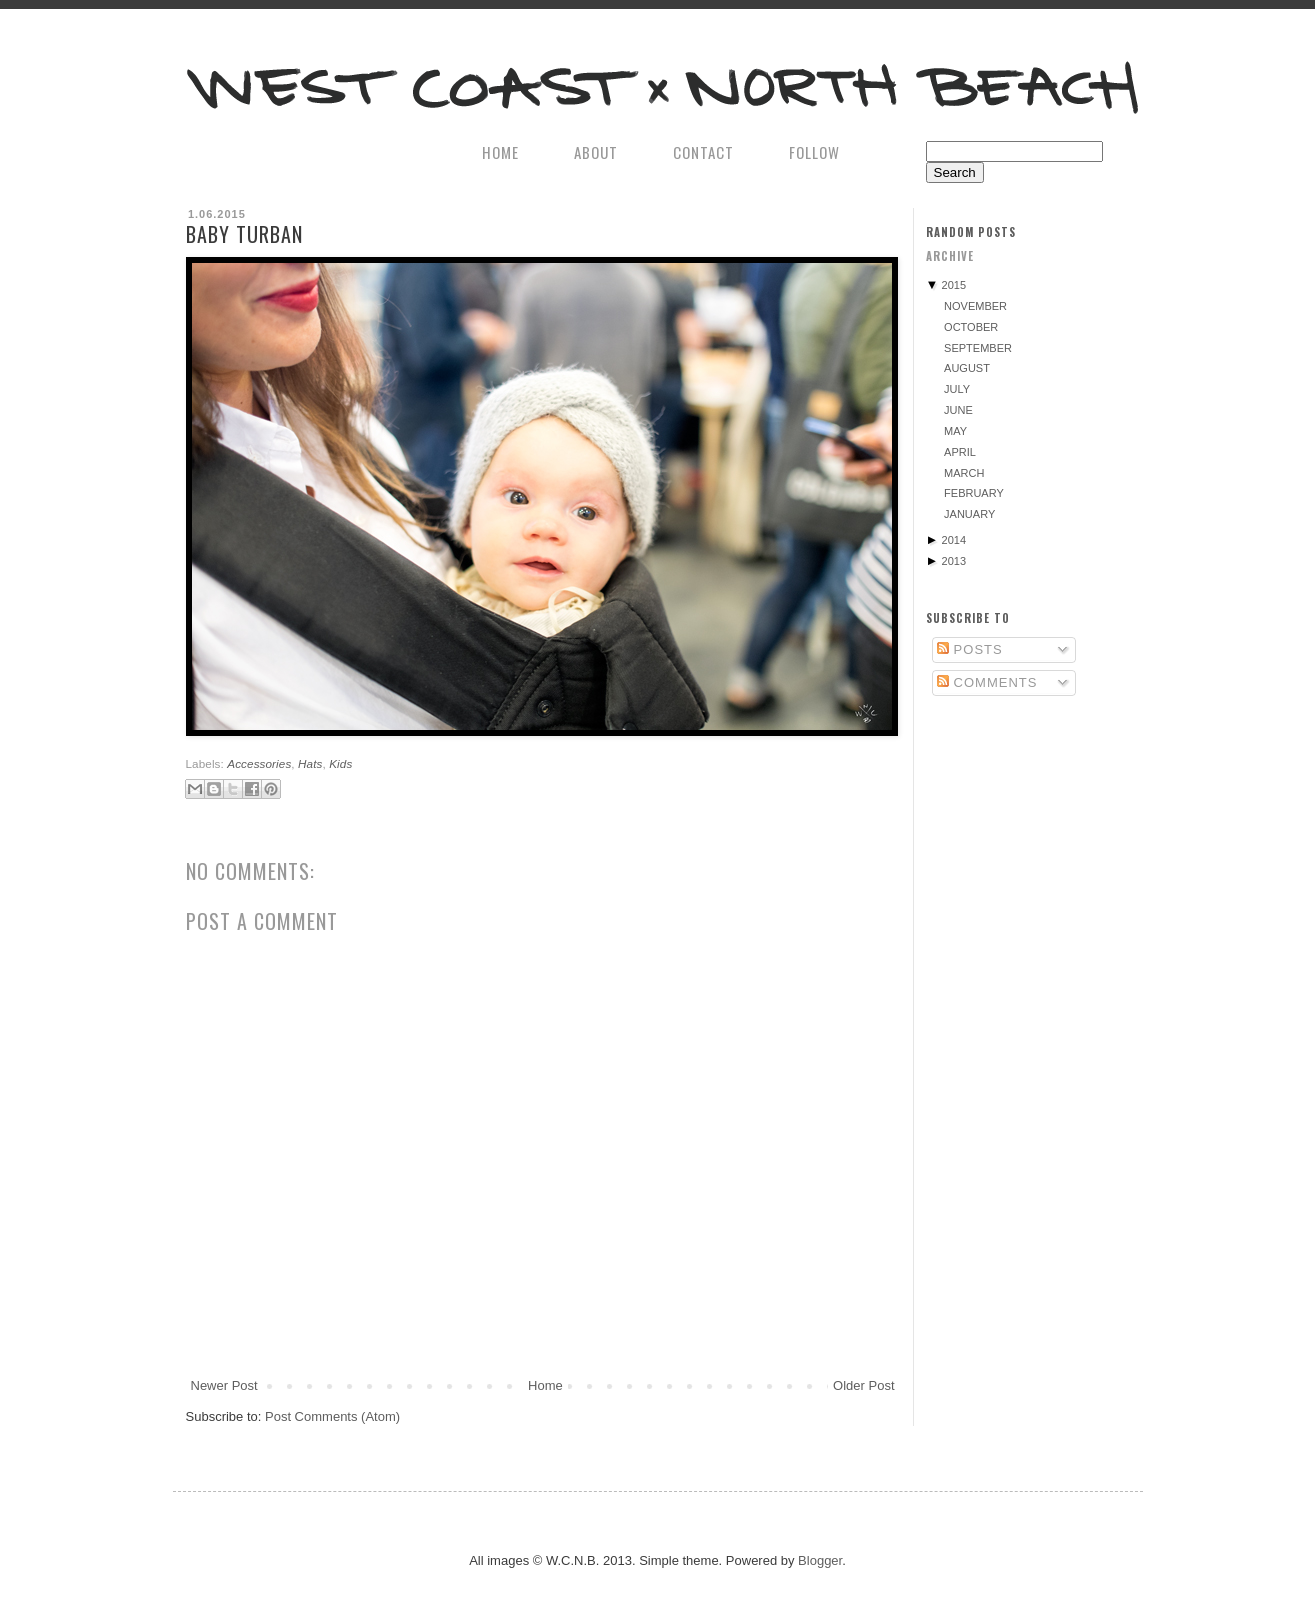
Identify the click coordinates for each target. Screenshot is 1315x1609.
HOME (500, 152)
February (974, 493)
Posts (970, 649)
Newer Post (224, 1385)
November (975, 306)
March (964, 473)
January (969, 514)
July (957, 389)
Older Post (863, 1385)
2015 (954, 285)
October (971, 327)
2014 (954, 540)
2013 (954, 561)
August (967, 368)
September (978, 348)
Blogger (820, 1560)
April (960, 452)
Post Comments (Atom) (332, 1416)
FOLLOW (814, 152)
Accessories (259, 763)
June (958, 410)
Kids (340, 763)
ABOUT (596, 152)
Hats (310, 763)
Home (545, 1385)
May (955, 431)
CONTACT (703, 152)
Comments (987, 682)
